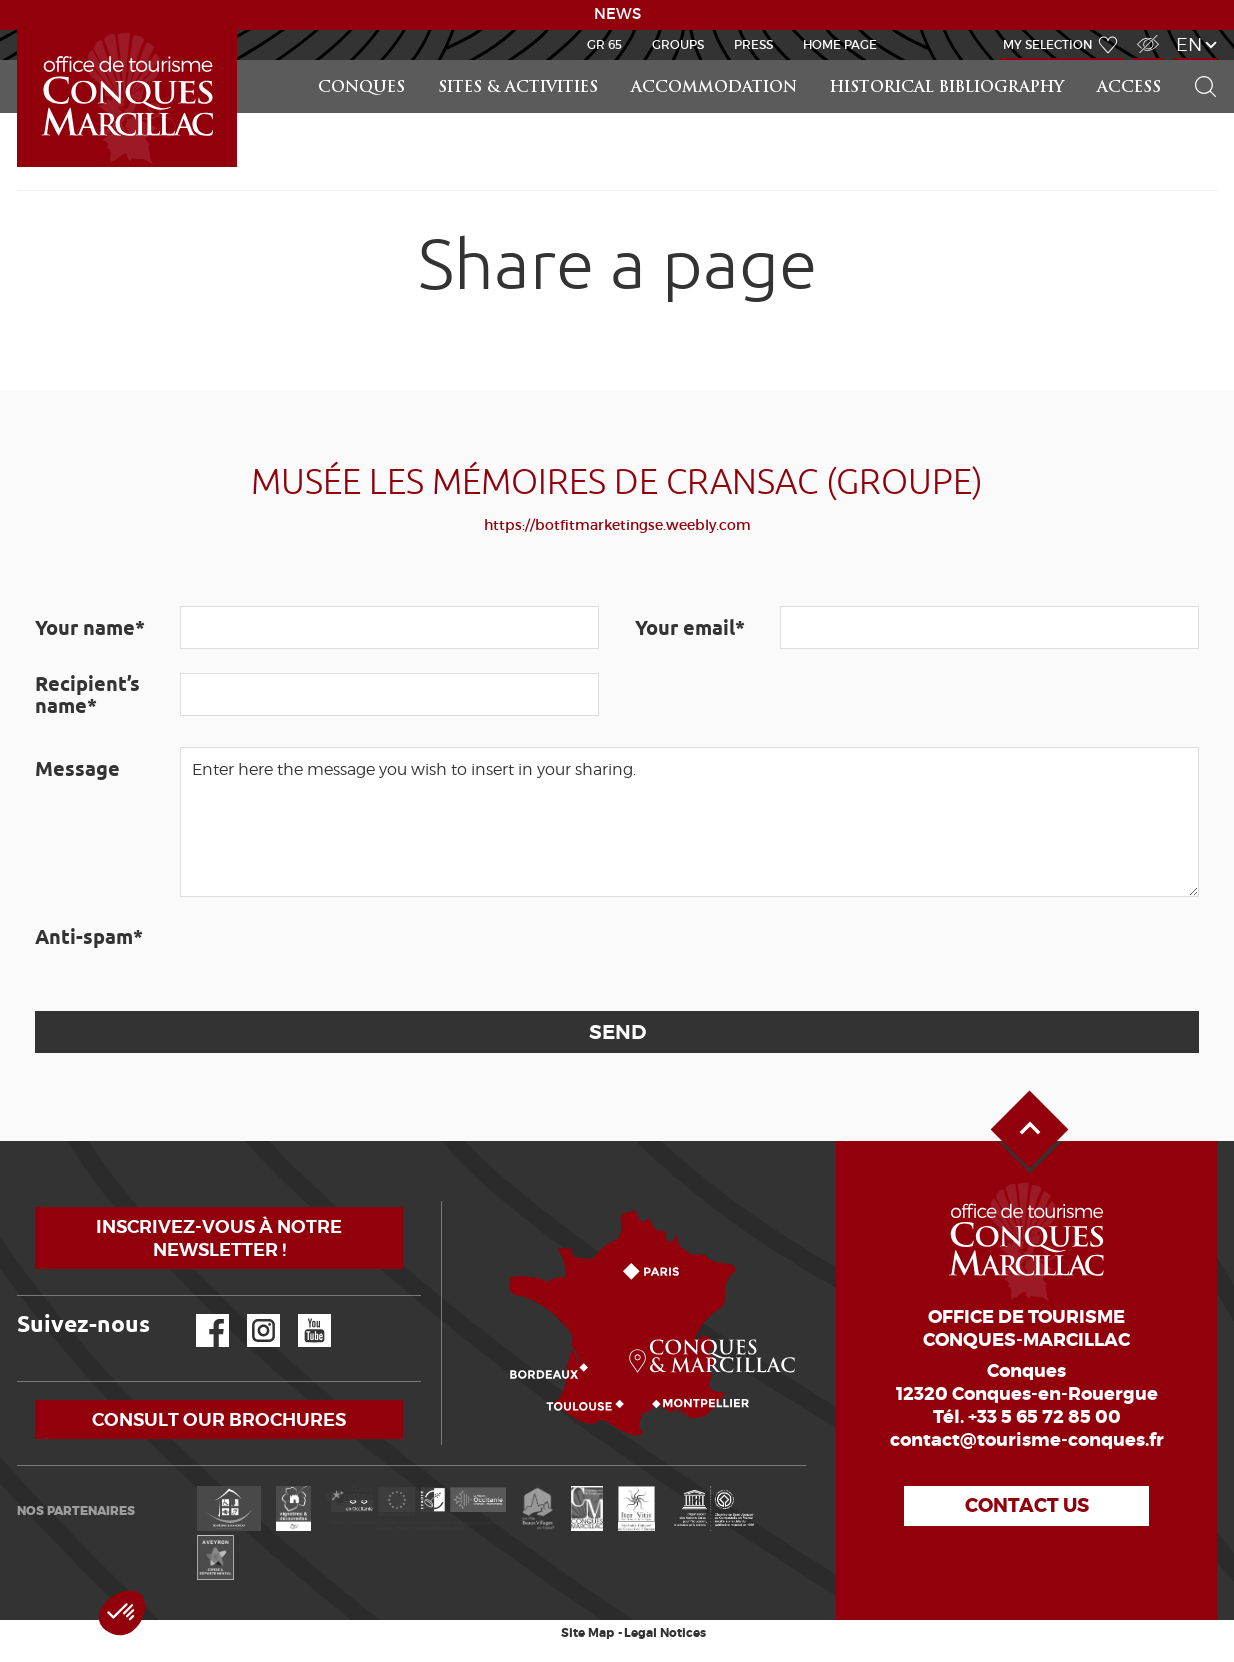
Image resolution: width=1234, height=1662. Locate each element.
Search (1197, 60)
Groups (678, 44)
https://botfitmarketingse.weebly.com (617, 525)
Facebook (200, 1314)
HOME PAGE (840, 44)
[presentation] (332, 954)
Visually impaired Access (1145, 33)
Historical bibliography (947, 88)
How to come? (446, 1201)
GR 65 (604, 44)
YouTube (301, 1314)
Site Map (587, 1633)
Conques (361, 88)
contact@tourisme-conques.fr (1027, 1440)
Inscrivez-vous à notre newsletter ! (219, 1238)
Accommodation (714, 88)
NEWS (617, 14)
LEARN (20, 30)
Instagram (249, 1314)
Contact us (1027, 1505)
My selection (1048, 44)
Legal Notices (665, 1633)
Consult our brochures (219, 1419)
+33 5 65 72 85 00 (1044, 1417)
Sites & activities (518, 88)
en (1189, 44)
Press (753, 44)
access (1129, 88)
